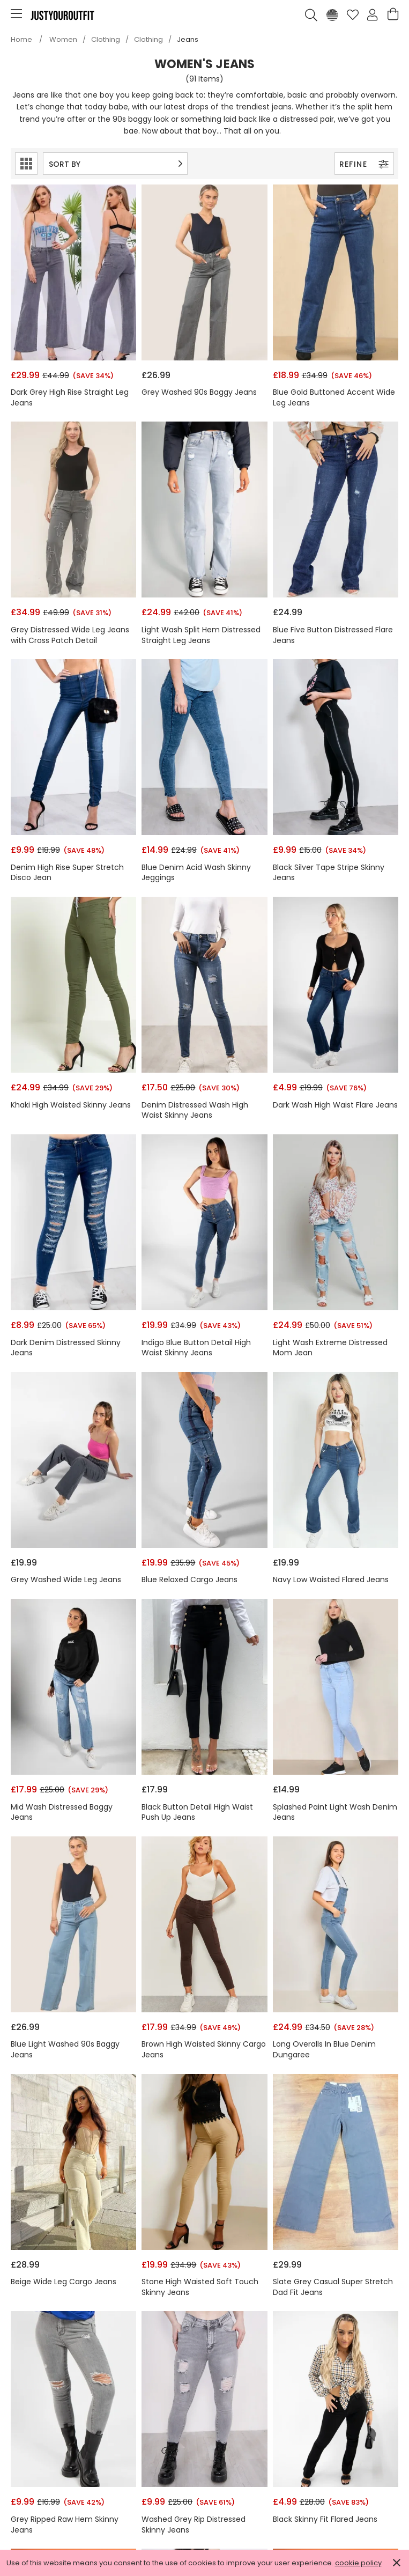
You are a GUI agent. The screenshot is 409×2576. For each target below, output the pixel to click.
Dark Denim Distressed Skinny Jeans (66, 1348)
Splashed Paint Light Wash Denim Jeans (335, 1812)
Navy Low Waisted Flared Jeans (331, 1580)
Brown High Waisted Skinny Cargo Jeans (204, 2049)
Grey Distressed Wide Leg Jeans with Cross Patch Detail (70, 635)
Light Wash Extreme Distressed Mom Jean (330, 1348)
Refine (364, 164)
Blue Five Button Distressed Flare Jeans (333, 635)
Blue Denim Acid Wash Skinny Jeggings (196, 872)
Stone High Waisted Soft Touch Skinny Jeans (200, 2287)
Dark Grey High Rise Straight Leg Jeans (70, 397)
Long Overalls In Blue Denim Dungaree (324, 2049)
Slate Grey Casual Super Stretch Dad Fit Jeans (333, 2287)
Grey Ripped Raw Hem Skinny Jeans (64, 2524)
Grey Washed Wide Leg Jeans (66, 1580)
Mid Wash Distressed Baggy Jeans (62, 1812)
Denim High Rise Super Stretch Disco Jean (67, 872)
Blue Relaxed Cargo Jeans (189, 1580)
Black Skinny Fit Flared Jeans (325, 2519)
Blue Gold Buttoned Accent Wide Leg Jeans (334, 397)
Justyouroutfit (62, 15)
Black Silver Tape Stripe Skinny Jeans (328, 872)
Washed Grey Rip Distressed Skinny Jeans (194, 2524)
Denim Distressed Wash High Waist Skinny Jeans (195, 1110)
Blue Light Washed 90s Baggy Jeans (65, 2049)
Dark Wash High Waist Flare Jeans (335, 1105)
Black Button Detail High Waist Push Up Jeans (197, 1812)
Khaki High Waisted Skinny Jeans (71, 1105)
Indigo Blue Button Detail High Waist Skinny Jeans (196, 1348)
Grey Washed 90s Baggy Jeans (199, 392)
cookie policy (358, 2563)
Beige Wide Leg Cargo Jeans (63, 2282)
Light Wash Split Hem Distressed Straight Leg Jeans (201, 635)
